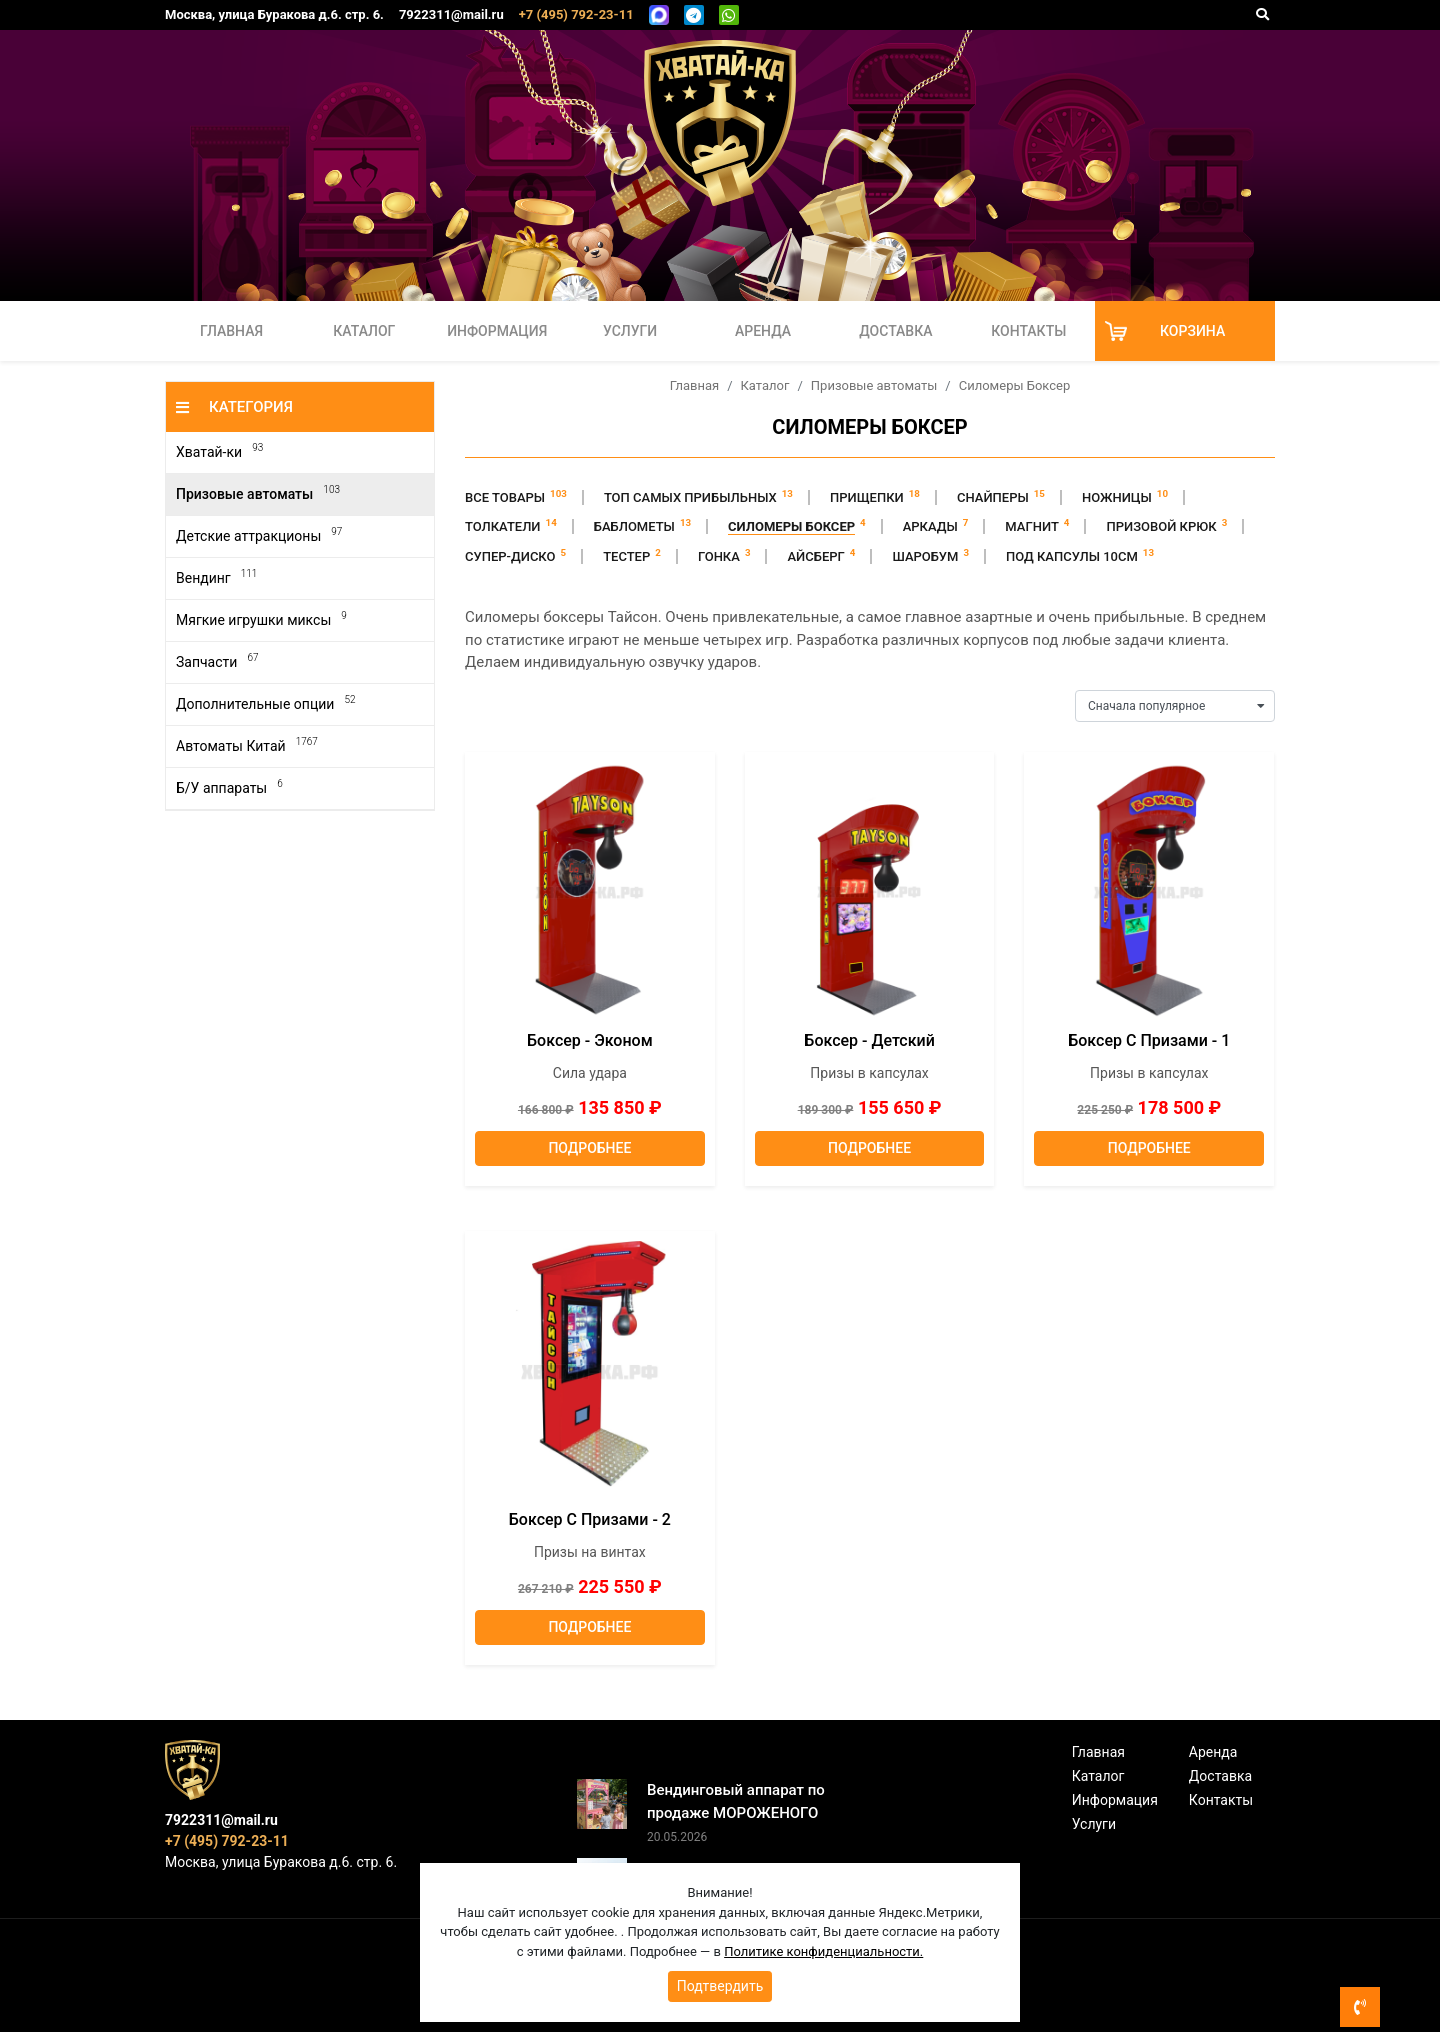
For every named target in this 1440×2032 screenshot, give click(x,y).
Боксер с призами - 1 (1149, 1040)
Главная (231, 331)
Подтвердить (720, 1986)
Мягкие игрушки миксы (261, 619)
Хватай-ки (219, 451)
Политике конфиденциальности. (823, 1951)
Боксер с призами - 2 (590, 1519)
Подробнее (589, 1148)
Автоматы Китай (247, 745)
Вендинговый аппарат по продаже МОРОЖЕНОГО (736, 1801)
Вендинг (216, 577)
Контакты (1028, 331)
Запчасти (217, 661)
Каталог (364, 331)
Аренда (763, 331)
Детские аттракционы (259, 535)
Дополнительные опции (265, 703)
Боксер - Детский (869, 1040)
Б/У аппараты (229, 787)
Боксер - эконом (590, 1040)
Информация (497, 331)
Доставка (895, 331)
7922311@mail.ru (451, 14)
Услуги (630, 331)
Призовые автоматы (258, 493)
